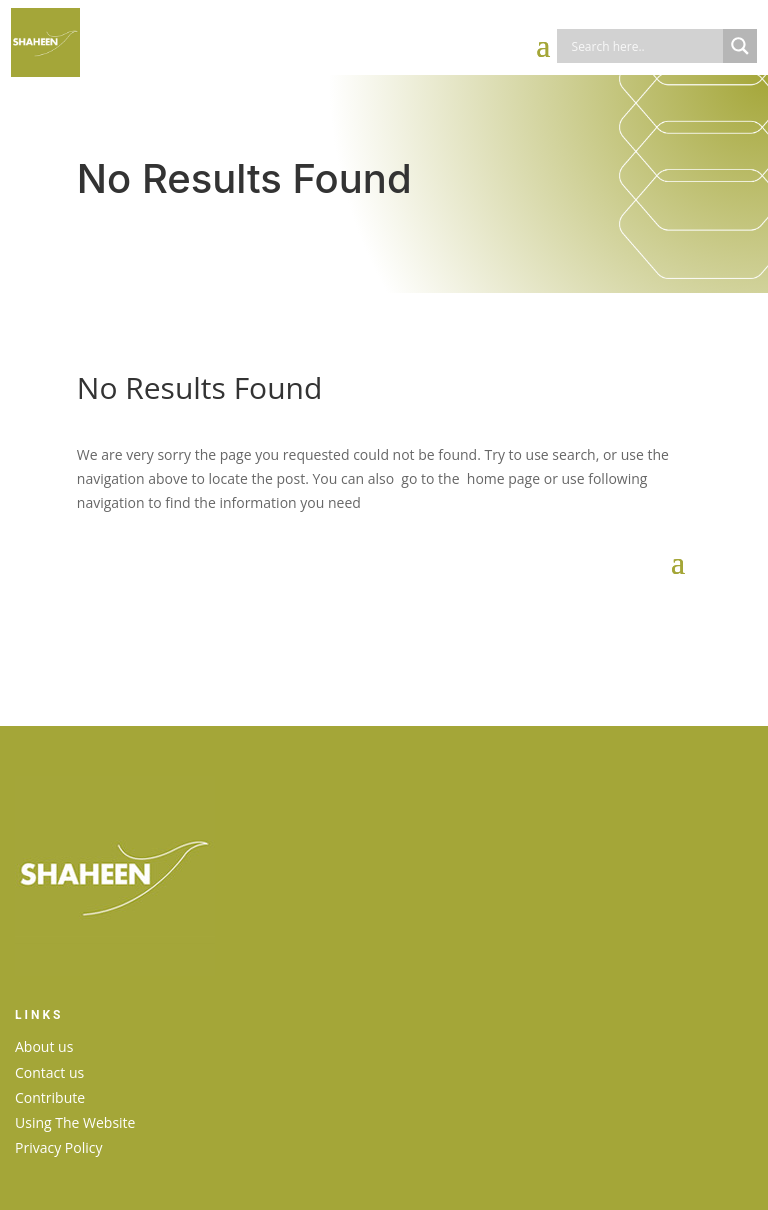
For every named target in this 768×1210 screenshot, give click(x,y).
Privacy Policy (58, 1147)
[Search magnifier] (740, 46)
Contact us (49, 1072)
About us (44, 1046)
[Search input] (645, 46)
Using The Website (75, 1122)
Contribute (50, 1097)
